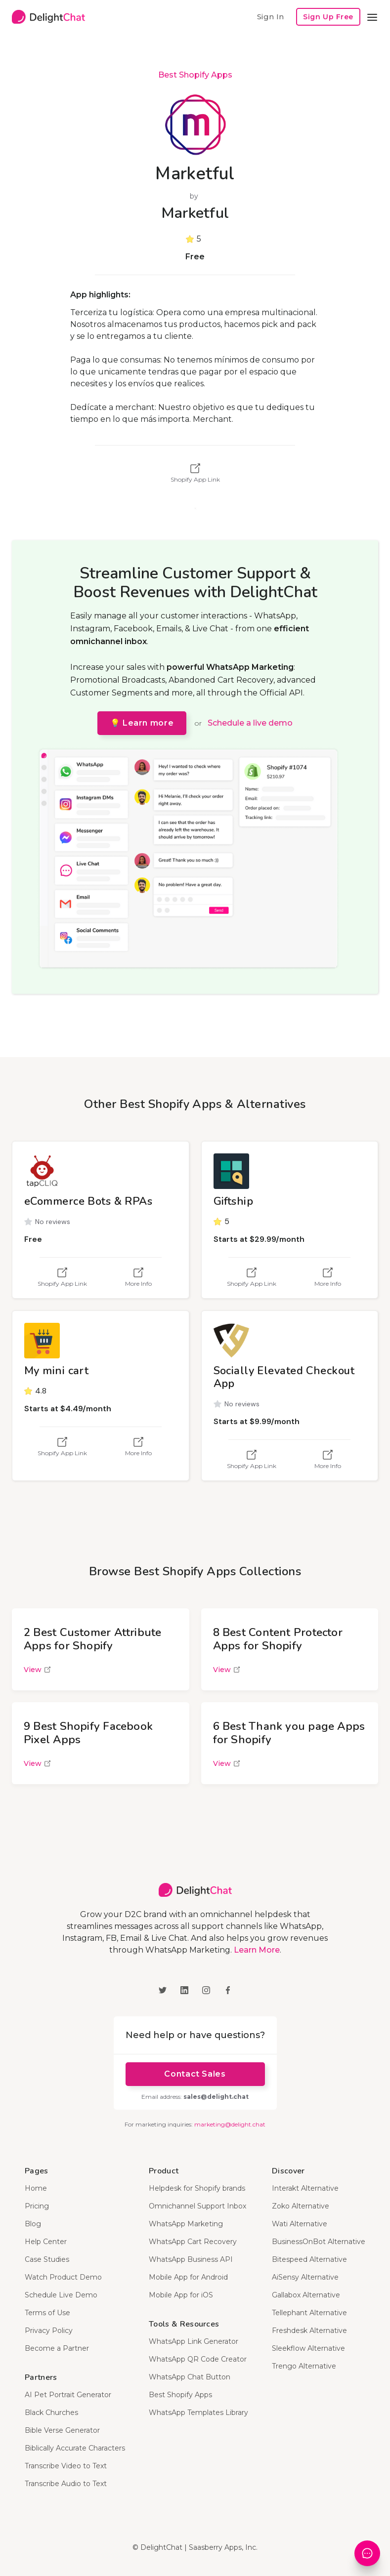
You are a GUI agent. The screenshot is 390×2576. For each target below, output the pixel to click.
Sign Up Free (328, 16)
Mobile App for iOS (181, 2294)
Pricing (37, 2206)
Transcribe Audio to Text (66, 2483)
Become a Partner (57, 2348)
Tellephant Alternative (309, 2312)
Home (36, 2188)
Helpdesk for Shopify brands (197, 2188)
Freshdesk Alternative (309, 2330)
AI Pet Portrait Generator (68, 2394)
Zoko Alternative (300, 2206)
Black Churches (51, 2412)
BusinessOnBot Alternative (318, 2241)
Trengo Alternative (304, 2366)
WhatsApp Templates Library (198, 2412)
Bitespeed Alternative (309, 2259)
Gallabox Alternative (306, 2294)
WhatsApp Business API (191, 2259)
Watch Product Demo (63, 2277)
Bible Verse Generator (62, 2430)
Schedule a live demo (250, 723)
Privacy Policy (49, 2330)
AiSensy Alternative (305, 2277)
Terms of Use (47, 2312)
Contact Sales (194, 2074)
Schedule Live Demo (61, 2294)
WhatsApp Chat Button (189, 2376)
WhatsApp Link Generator (193, 2341)
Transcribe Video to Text (66, 2465)
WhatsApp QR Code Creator (198, 2359)
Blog (33, 2223)
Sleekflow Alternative (308, 2348)
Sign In (270, 16)
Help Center (46, 2241)
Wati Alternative (299, 2223)
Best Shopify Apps (195, 75)
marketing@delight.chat (229, 2124)
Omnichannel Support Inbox (197, 2206)
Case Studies (47, 2259)
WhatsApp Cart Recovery (193, 2241)
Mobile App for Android (188, 2277)
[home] (48, 17)
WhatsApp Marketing (186, 2223)
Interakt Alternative (305, 2188)
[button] (372, 16)
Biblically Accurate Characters (75, 2448)
